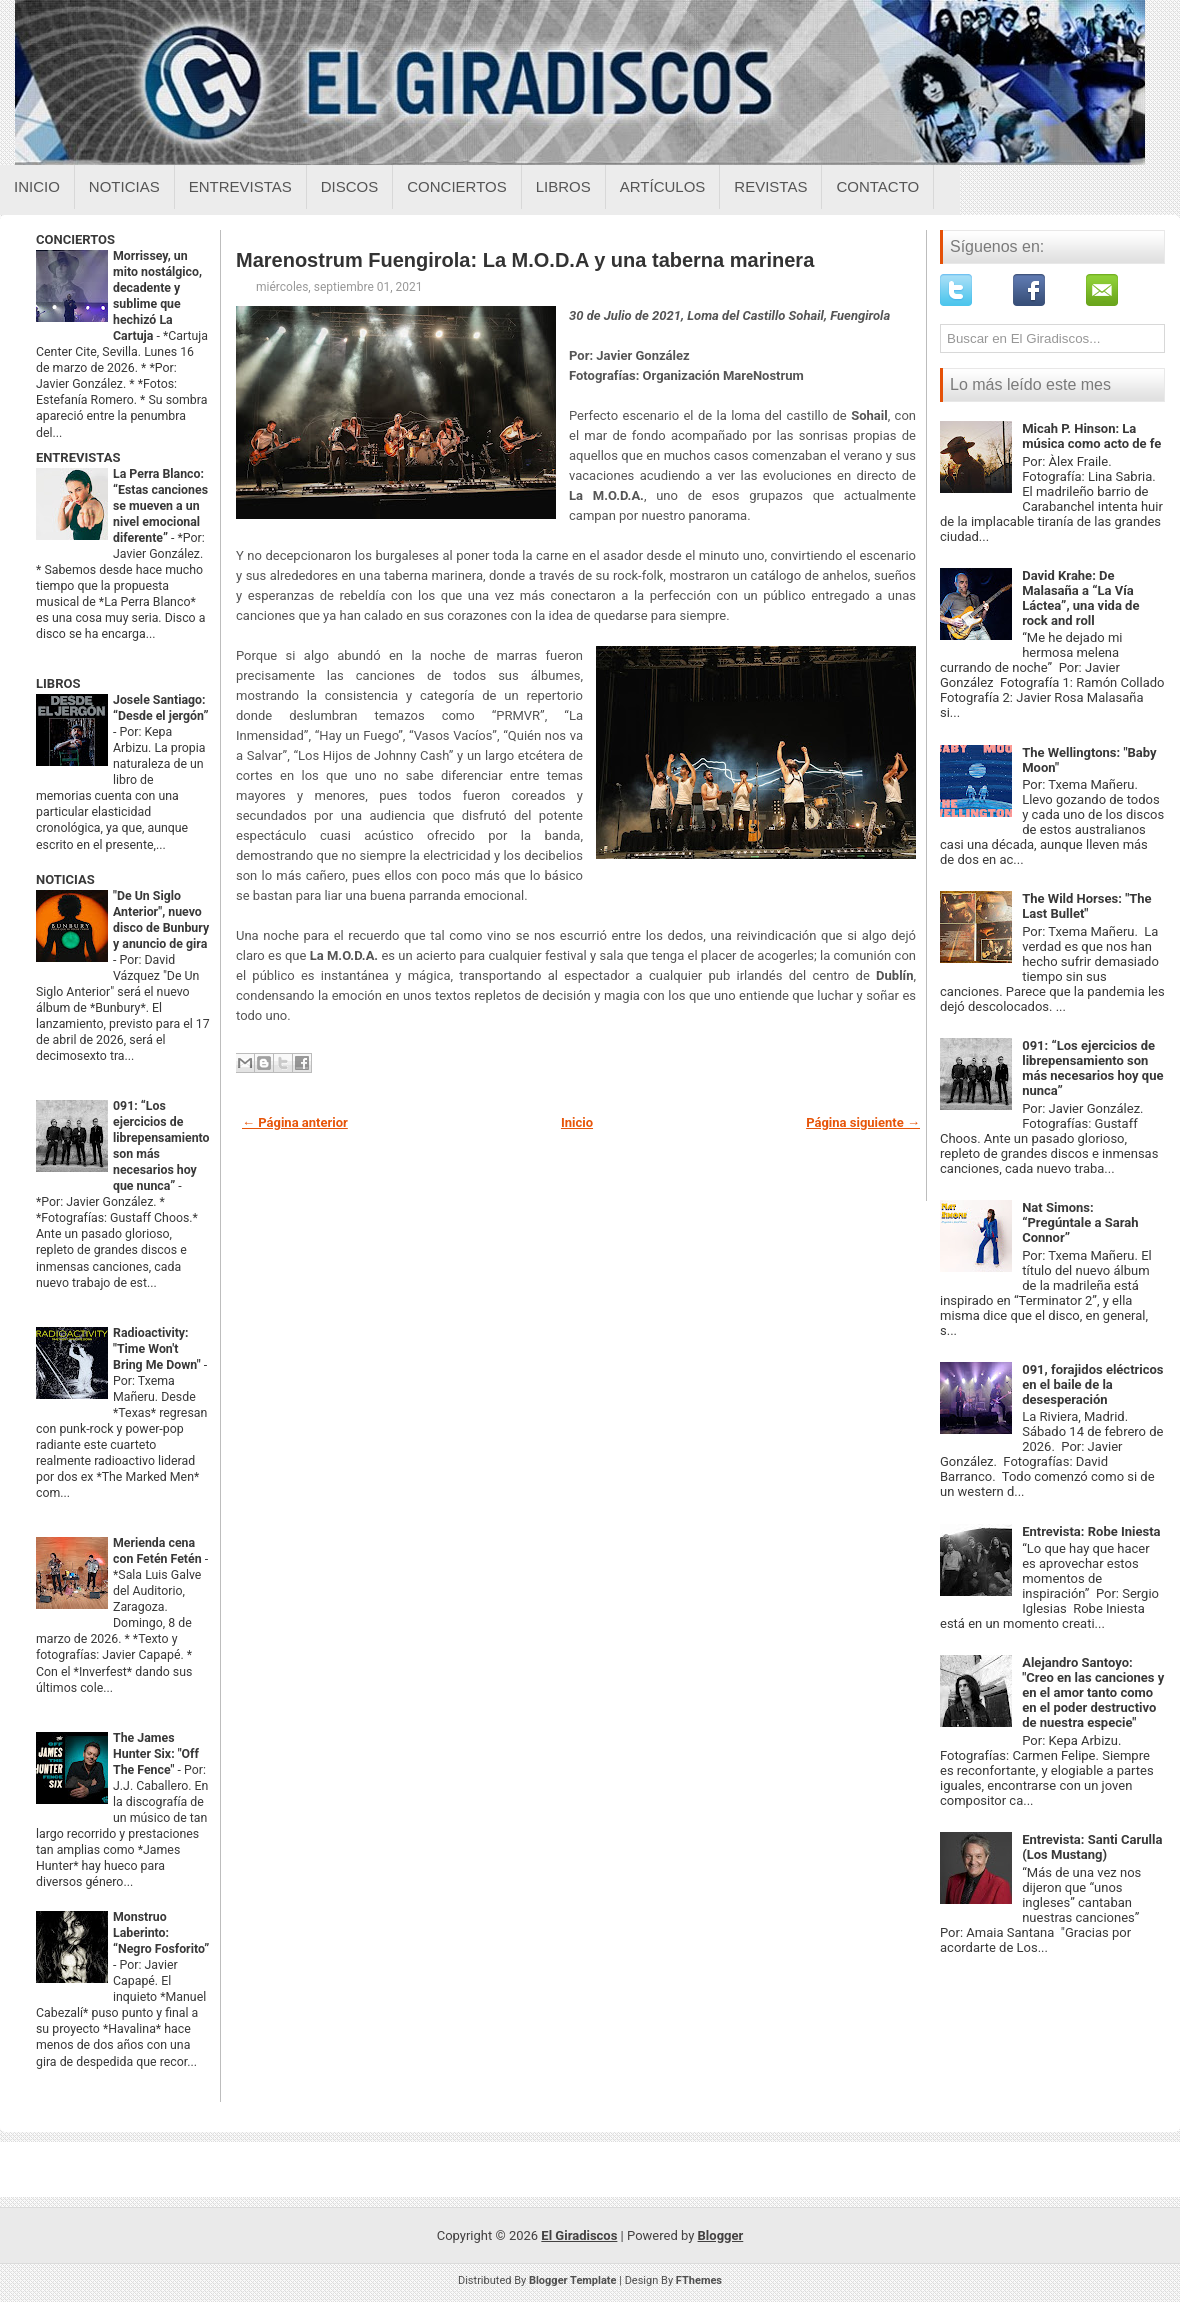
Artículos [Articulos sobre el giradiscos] (663, 186)
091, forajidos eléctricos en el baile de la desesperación (1092, 1384)
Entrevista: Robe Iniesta (1091, 1531)
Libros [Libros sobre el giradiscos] (563, 186)
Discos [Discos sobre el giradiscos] (350, 186)
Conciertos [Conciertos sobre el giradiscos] (456, 186)
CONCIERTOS (75, 239)
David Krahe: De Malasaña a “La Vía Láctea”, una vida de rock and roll (1080, 598)
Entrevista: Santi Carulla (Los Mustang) (1092, 1847)
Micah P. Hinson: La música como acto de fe (1091, 436)
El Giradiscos (579, 2235)
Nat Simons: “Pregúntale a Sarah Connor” (1080, 1222)
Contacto (877, 186)
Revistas (770, 186)
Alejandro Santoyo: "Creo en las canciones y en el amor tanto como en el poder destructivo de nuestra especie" (1093, 1692)
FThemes (699, 2280)
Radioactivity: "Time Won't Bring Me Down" (158, 1349)
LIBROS (58, 683)
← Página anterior (295, 1122)
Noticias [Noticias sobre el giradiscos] (124, 186)
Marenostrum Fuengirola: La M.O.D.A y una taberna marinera (525, 260)
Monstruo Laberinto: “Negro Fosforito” (161, 1933)
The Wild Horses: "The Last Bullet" (1086, 906)
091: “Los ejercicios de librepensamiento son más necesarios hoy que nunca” (1092, 1068)
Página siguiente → (863, 1122)
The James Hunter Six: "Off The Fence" (156, 1754)
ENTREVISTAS (78, 457)
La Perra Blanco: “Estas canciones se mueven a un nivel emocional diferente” (160, 506)
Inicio (37, 186)
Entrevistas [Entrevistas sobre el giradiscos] (240, 186)
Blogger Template (573, 2280)
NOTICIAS (65, 879)
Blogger (721, 2235)
